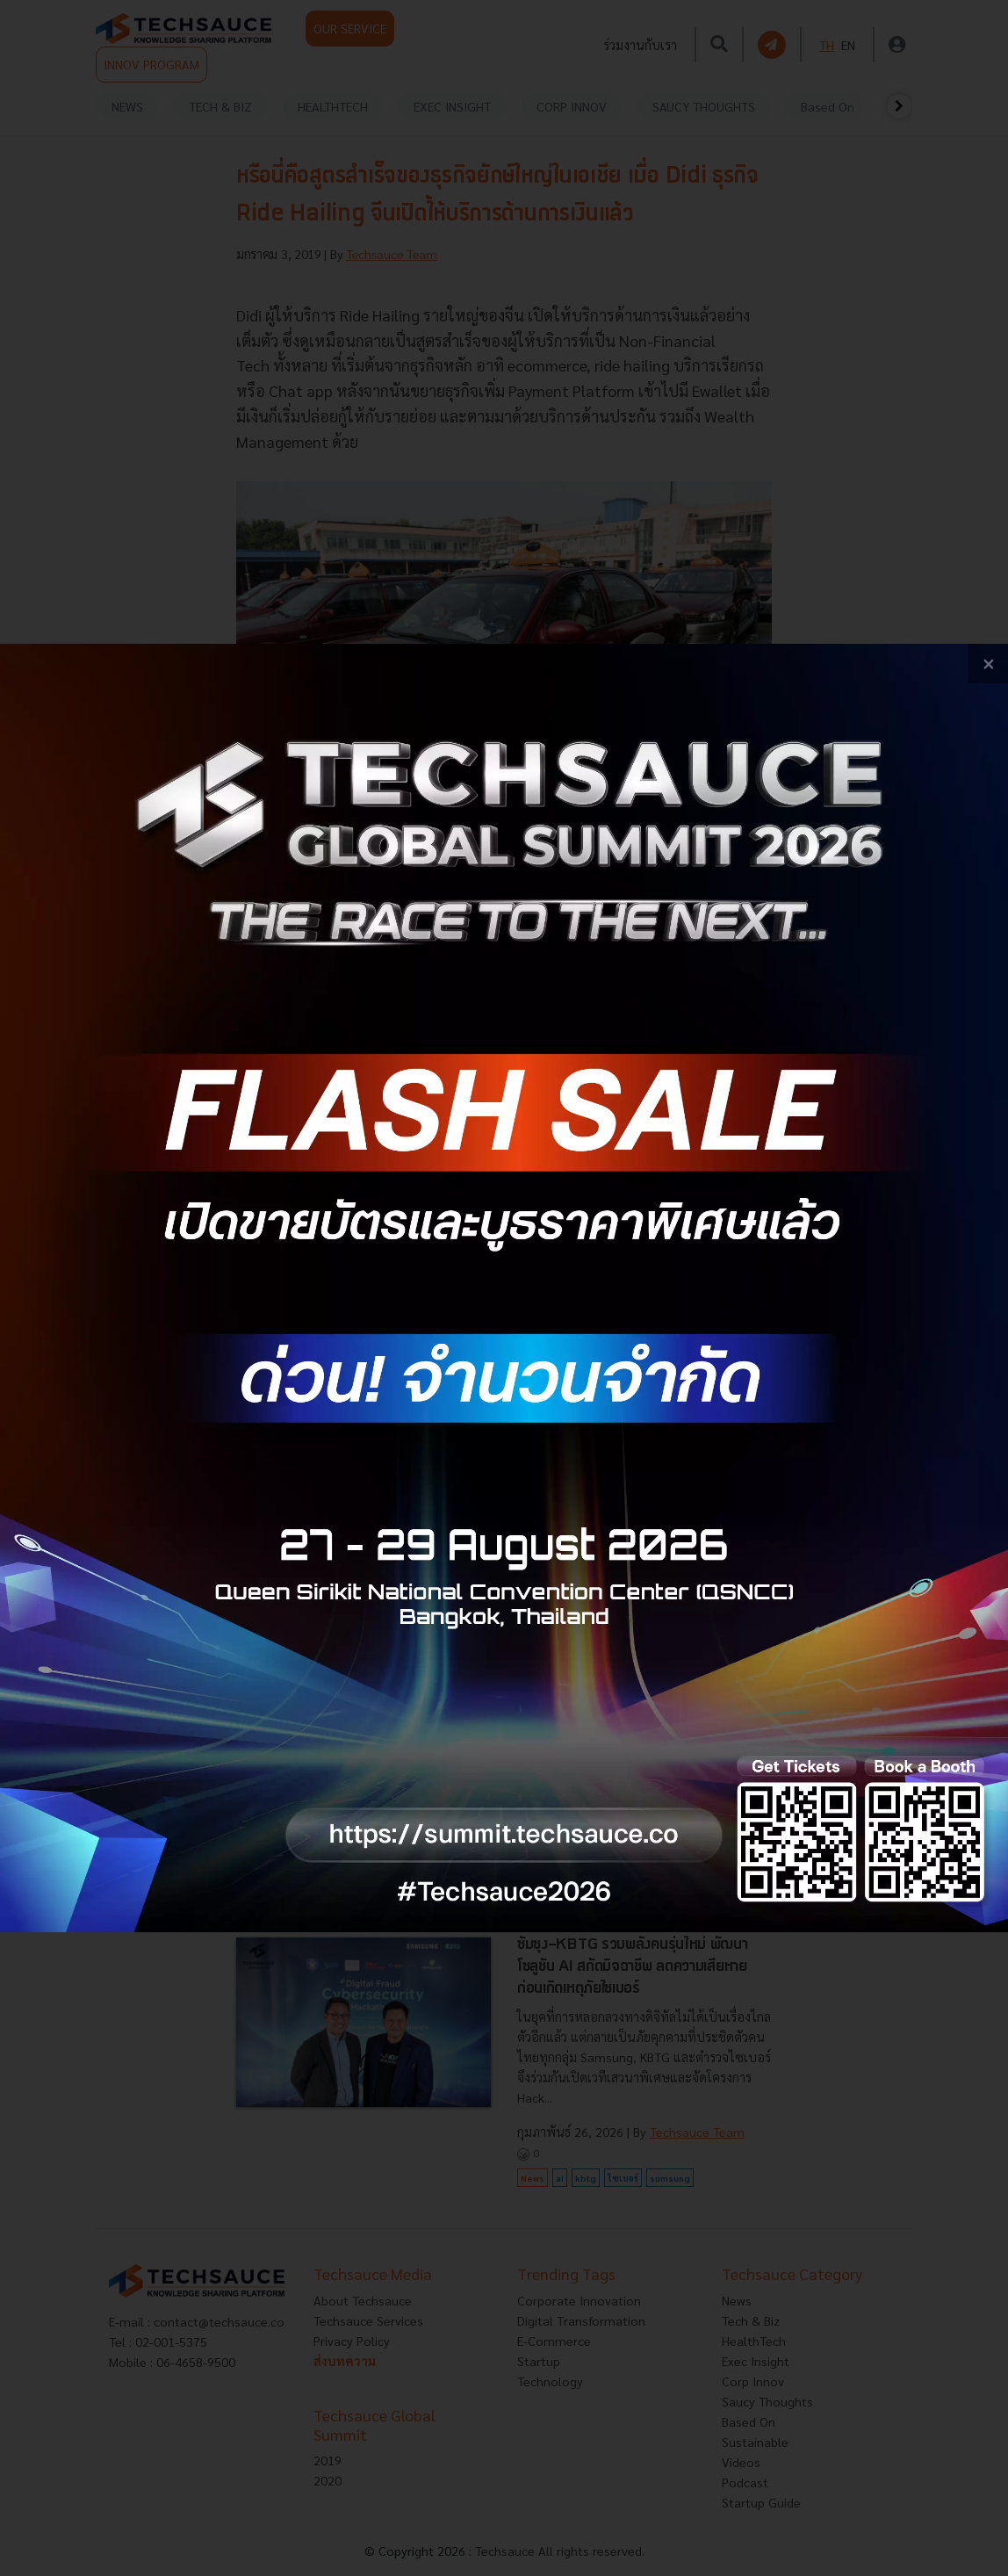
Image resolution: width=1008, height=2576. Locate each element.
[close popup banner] (988, 663)
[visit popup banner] (504, 1288)
